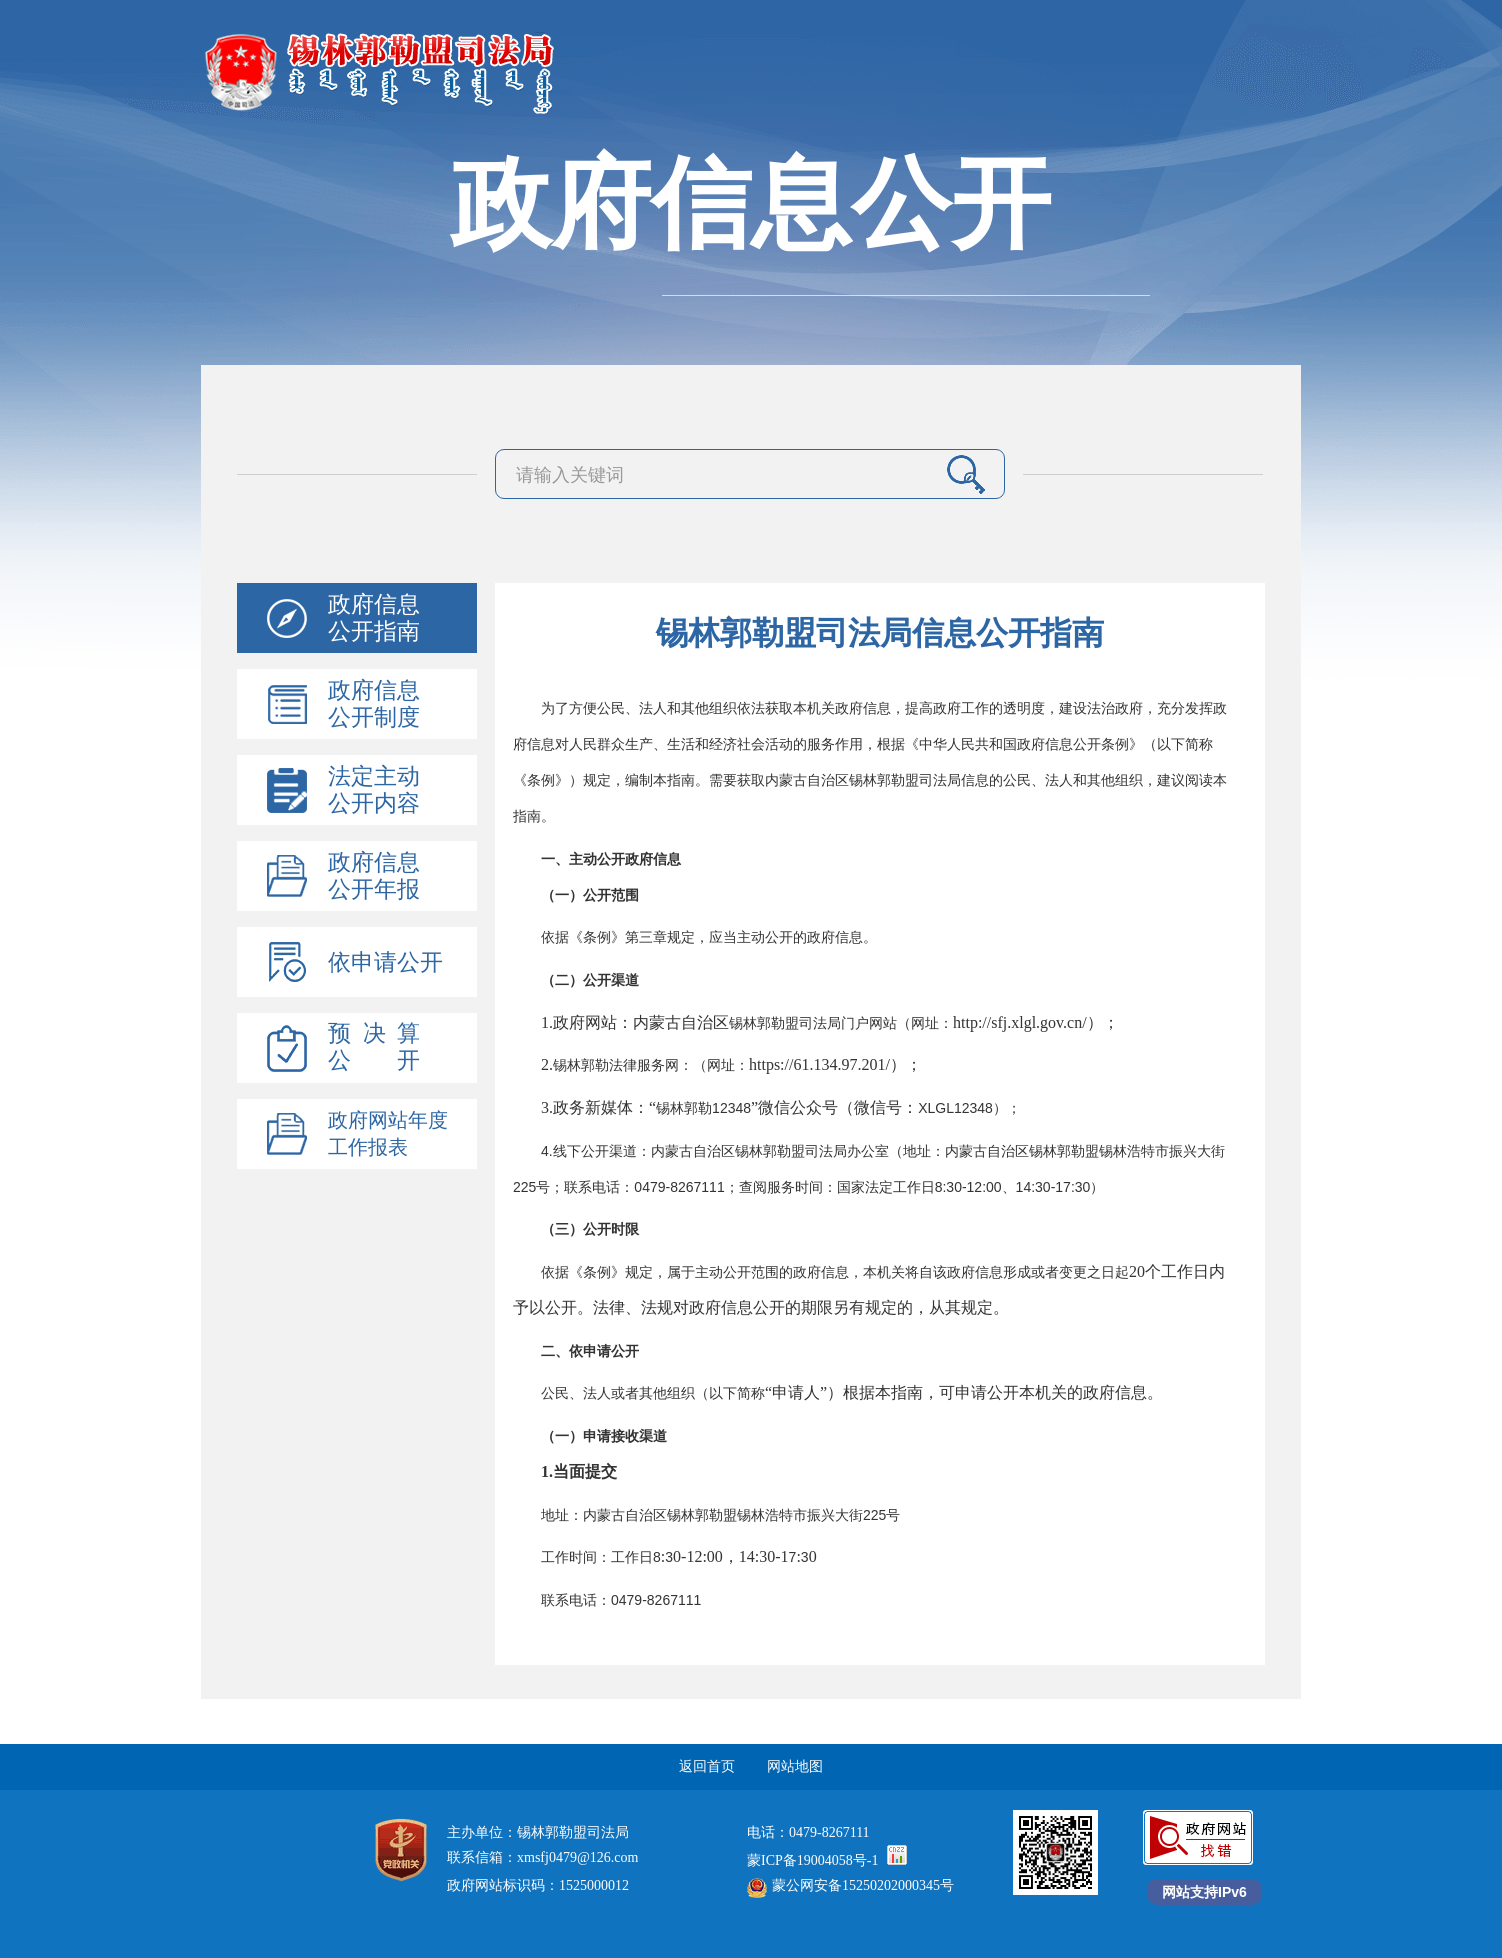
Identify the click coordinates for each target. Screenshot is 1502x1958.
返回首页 (707, 1766)
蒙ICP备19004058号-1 (812, 1860)
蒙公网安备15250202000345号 (850, 1885)
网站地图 (795, 1766)
